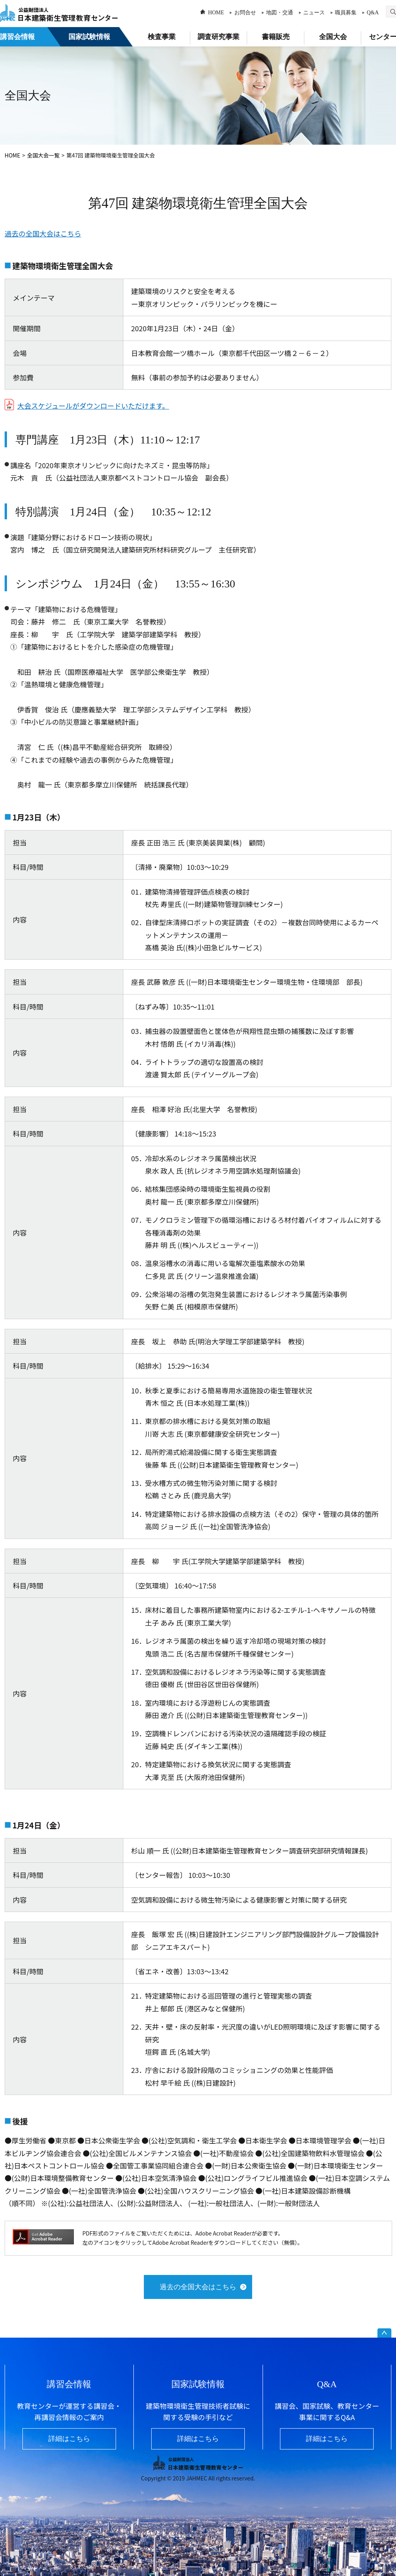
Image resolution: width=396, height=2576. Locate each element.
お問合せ (245, 12)
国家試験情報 (89, 37)
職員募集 (346, 12)
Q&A (373, 12)
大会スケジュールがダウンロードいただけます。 (93, 406)
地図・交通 (279, 12)
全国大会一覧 (43, 155)
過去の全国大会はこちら (43, 233)
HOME (216, 12)
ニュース (314, 12)
